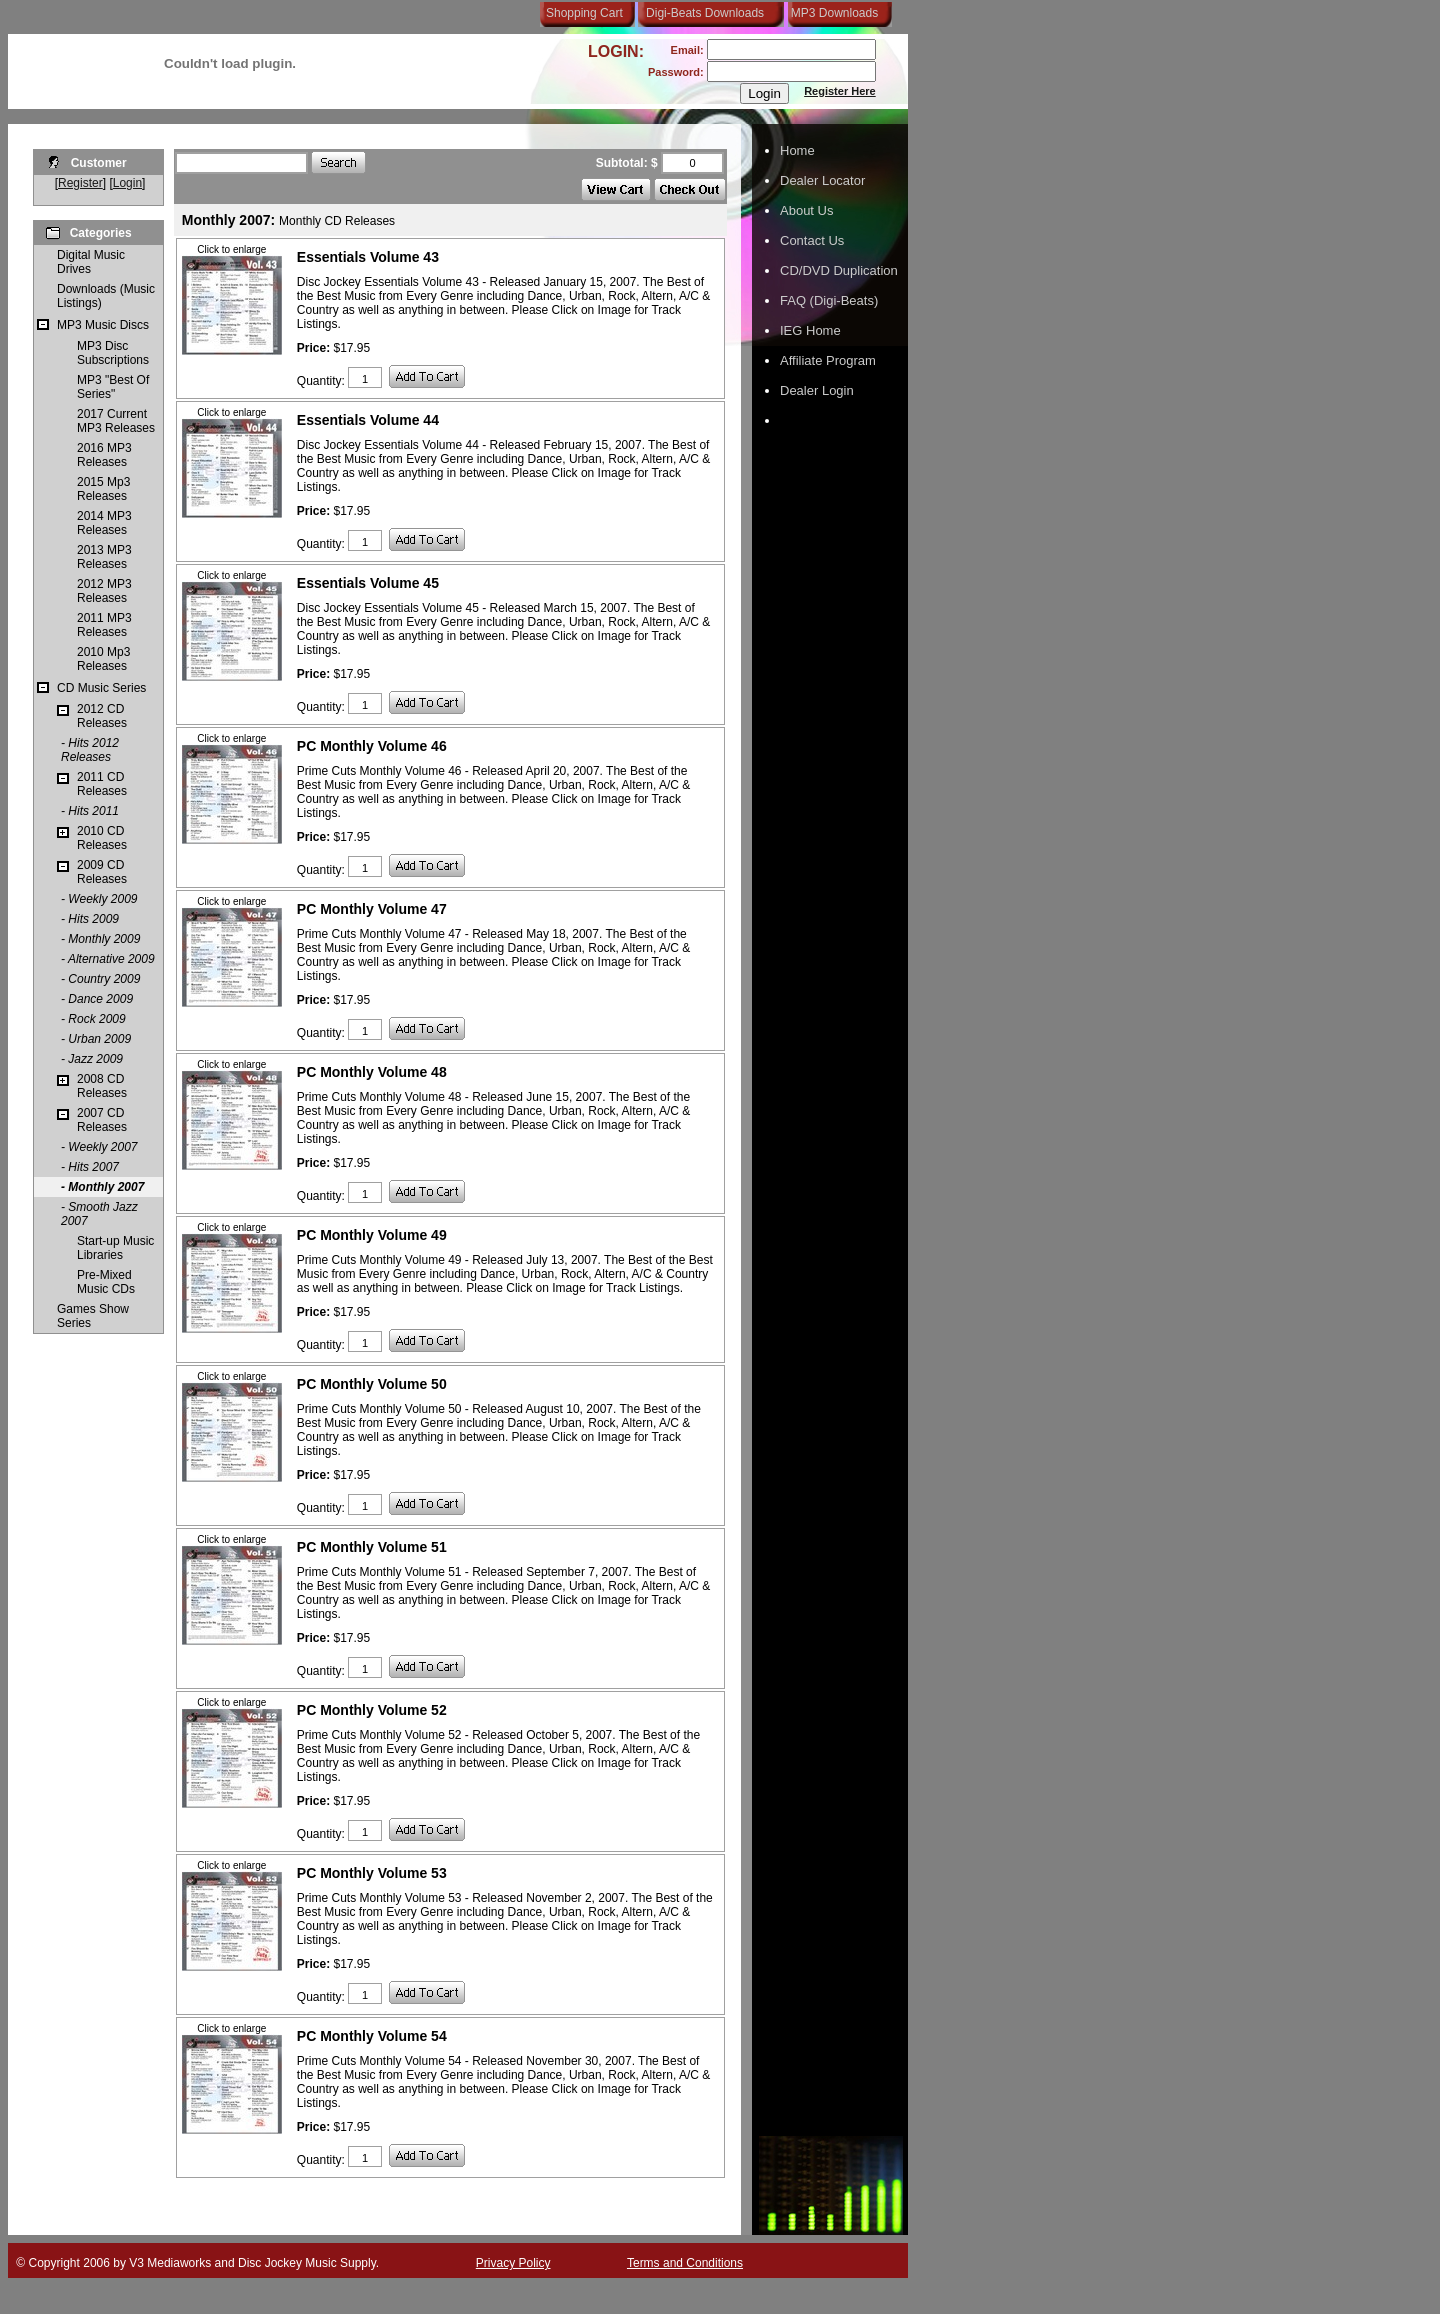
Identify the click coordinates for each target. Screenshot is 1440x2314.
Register (80, 183)
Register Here (840, 91)
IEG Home (810, 330)
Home (797, 150)
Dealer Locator (822, 180)
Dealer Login (817, 390)
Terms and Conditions (685, 2263)
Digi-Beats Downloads (705, 13)
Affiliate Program (828, 360)
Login (127, 183)
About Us (806, 210)
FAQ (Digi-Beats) (829, 300)
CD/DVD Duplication (839, 270)
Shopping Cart (584, 13)
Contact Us (812, 240)
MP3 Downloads (831, 13)
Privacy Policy (513, 2263)
